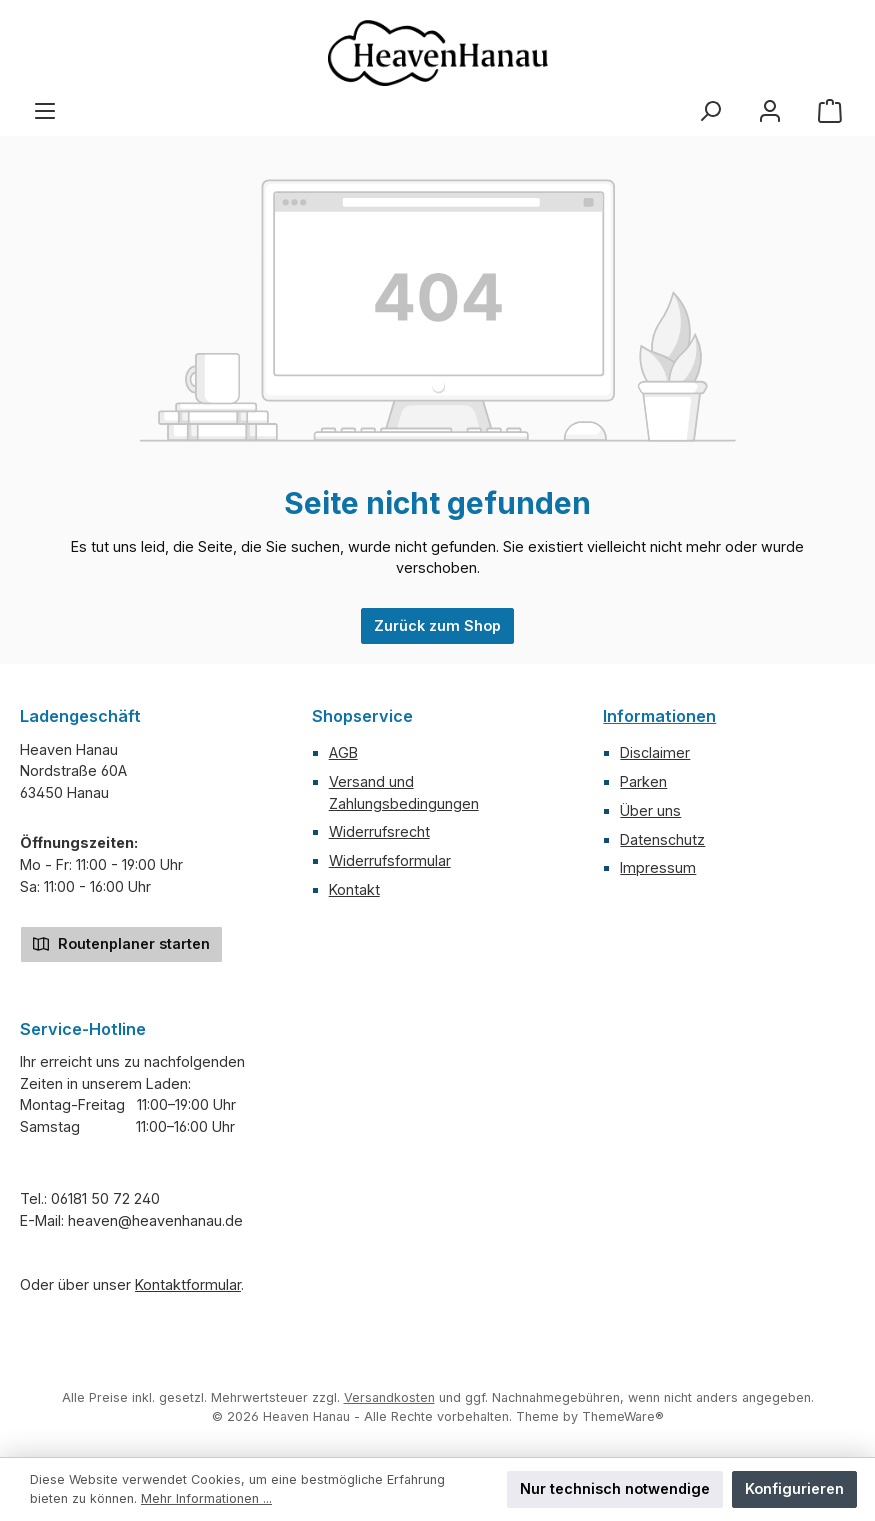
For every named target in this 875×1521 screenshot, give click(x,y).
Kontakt (354, 889)
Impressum (658, 867)
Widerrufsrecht (379, 831)
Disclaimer (655, 752)
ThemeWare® (623, 1416)
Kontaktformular (188, 1284)
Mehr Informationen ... (206, 1498)
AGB (343, 752)
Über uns (650, 810)
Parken (643, 781)
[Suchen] (710, 111)
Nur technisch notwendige (615, 1488)
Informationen (659, 716)
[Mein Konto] (770, 111)
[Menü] (45, 111)
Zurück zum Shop (437, 625)
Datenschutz (662, 839)
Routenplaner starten (121, 942)
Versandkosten (389, 1397)
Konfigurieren (794, 1488)
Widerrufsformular (390, 860)
